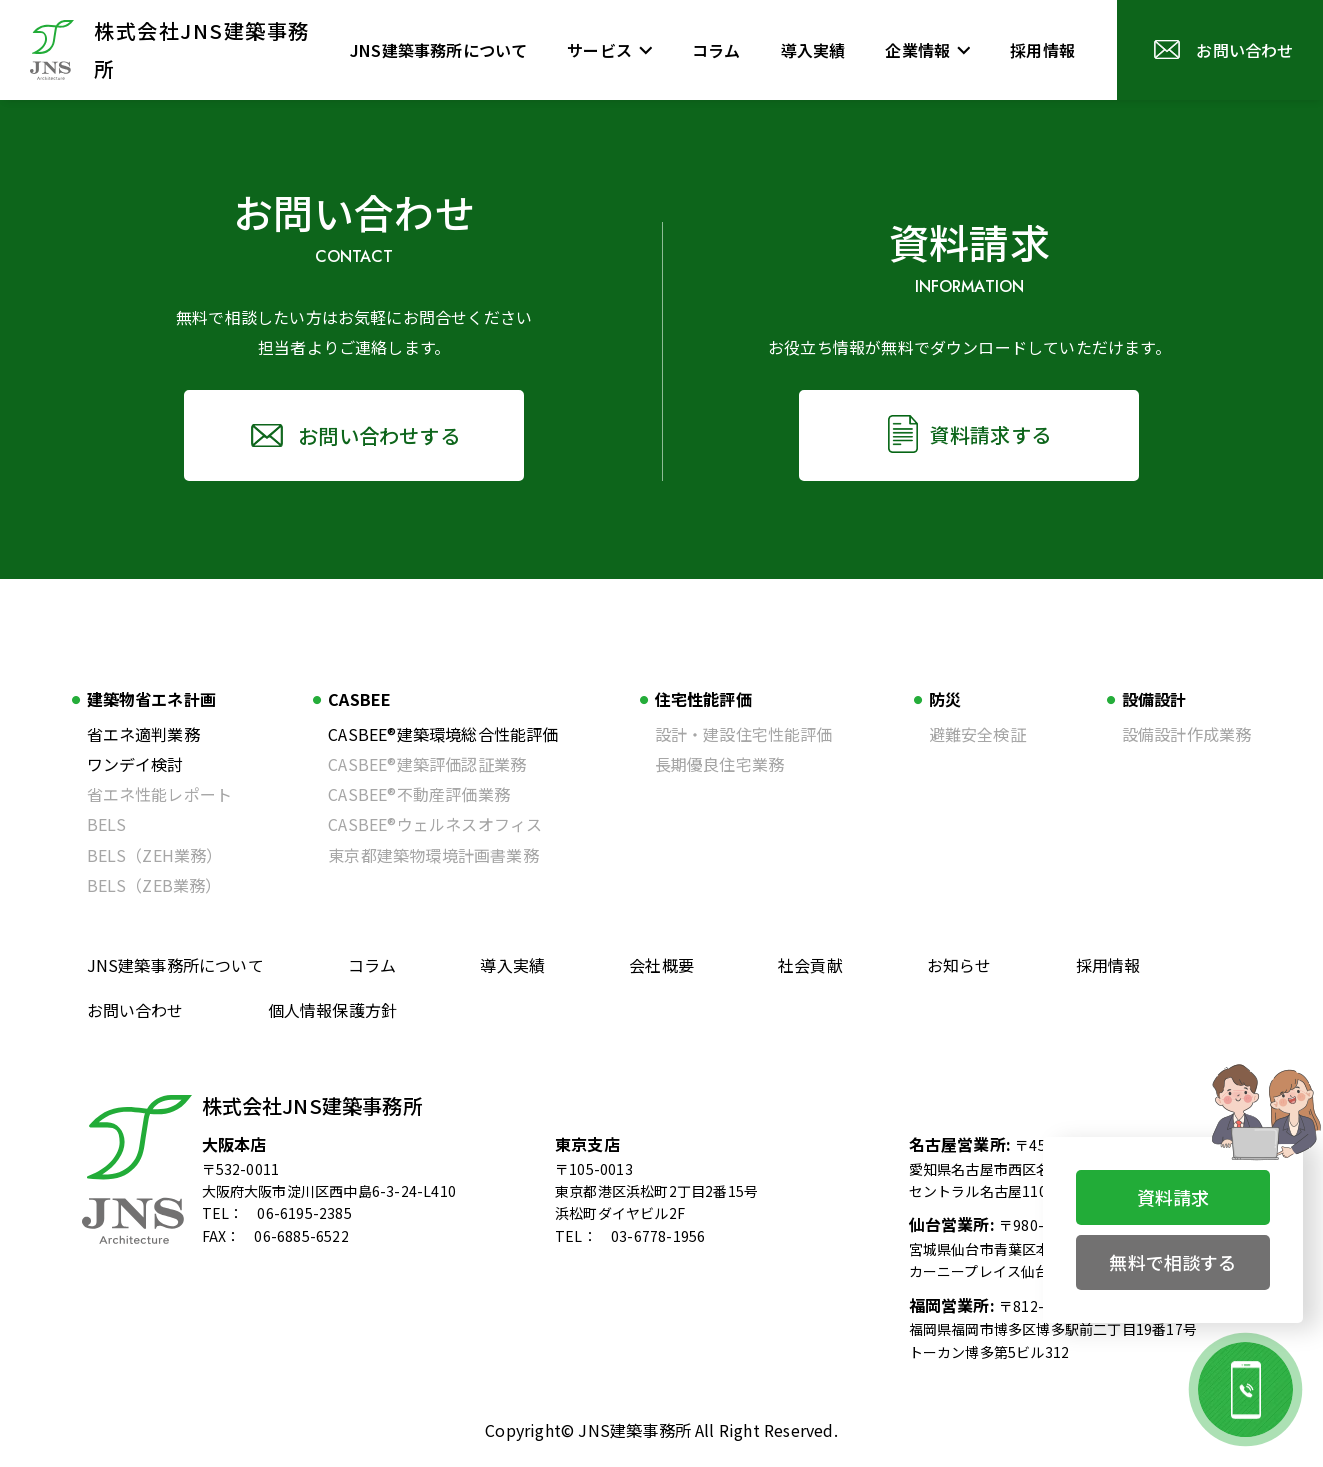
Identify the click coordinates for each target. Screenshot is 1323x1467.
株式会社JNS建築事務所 (312, 1105)
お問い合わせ (135, 1010)
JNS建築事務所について (175, 965)
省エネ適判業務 (143, 734)
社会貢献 (810, 965)
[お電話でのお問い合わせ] (1245, 1389)
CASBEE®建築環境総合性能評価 (443, 734)
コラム (372, 965)
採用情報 (1108, 965)
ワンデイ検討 (135, 764)
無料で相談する (1172, 1262)
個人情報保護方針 (333, 1010)
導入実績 (512, 965)
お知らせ (959, 965)
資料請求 (1173, 1197)
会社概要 (661, 965)
